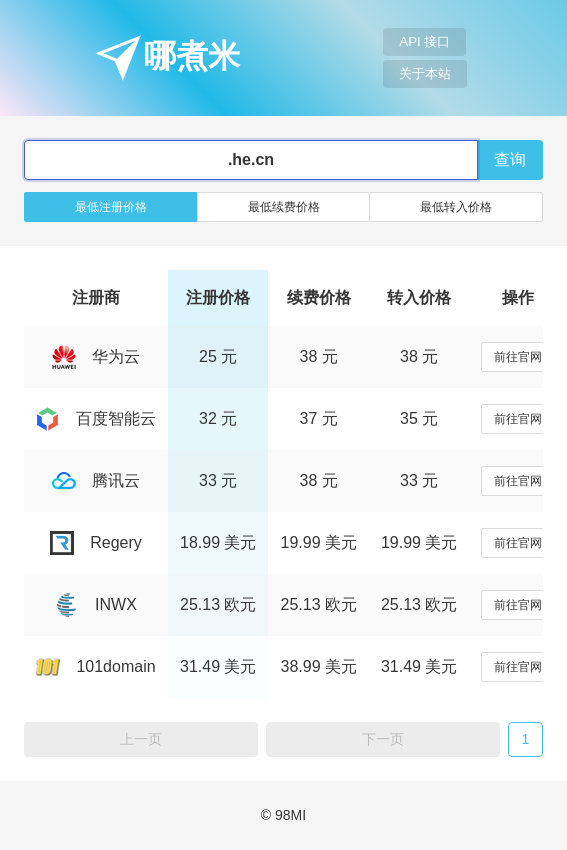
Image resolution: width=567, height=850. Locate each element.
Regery (96, 542)
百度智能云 (96, 418)
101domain (95, 666)
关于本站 (425, 73)
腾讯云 (96, 480)
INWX (96, 604)
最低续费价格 (284, 207)
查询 (510, 159)
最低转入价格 (456, 207)
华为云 (96, 356)
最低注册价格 (111, 207)
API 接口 (424, 41)
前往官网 (518, 357)
